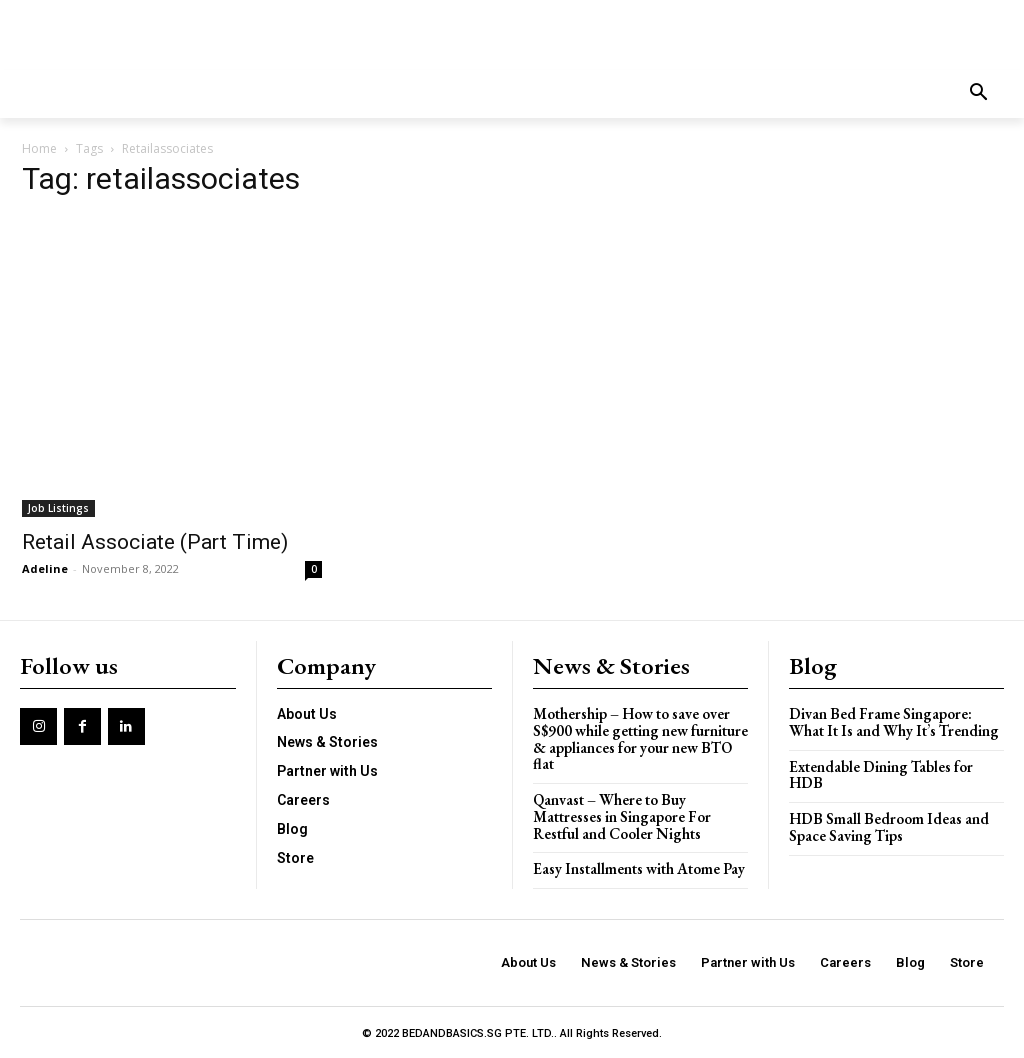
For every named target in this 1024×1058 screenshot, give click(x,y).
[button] (979, 94)
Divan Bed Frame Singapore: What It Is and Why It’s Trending (893, 722)
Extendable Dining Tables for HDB (880, 774)
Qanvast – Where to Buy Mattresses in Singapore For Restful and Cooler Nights (621, 815)
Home (39, 148)
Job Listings (58, 508)
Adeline (45, 568)
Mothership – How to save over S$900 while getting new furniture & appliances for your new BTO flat (639, 738)
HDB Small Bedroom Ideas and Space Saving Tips (888, 826)
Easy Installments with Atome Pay (639, 866)
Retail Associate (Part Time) (155, 542)
